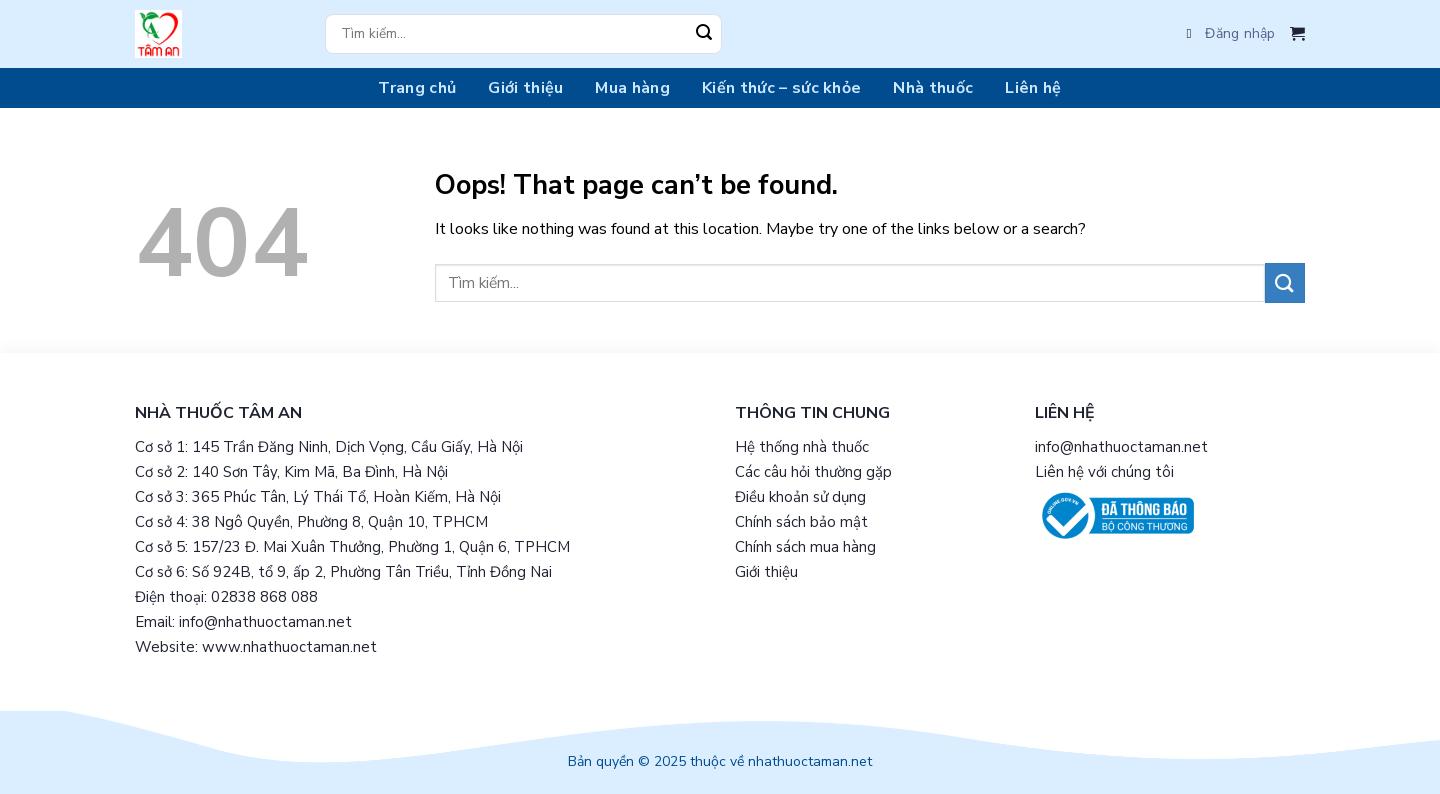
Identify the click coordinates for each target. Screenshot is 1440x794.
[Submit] (704, 34)
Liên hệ (1033, 88)
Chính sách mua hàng (805, 547)
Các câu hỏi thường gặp (813, 472)
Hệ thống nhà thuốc (802, 447)
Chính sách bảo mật (801, 522)
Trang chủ (417, 88)
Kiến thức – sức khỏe (781, 88)
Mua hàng (632, 88)
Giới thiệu (525, 88)
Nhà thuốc (933, 88)
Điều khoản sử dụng (800, 497)
